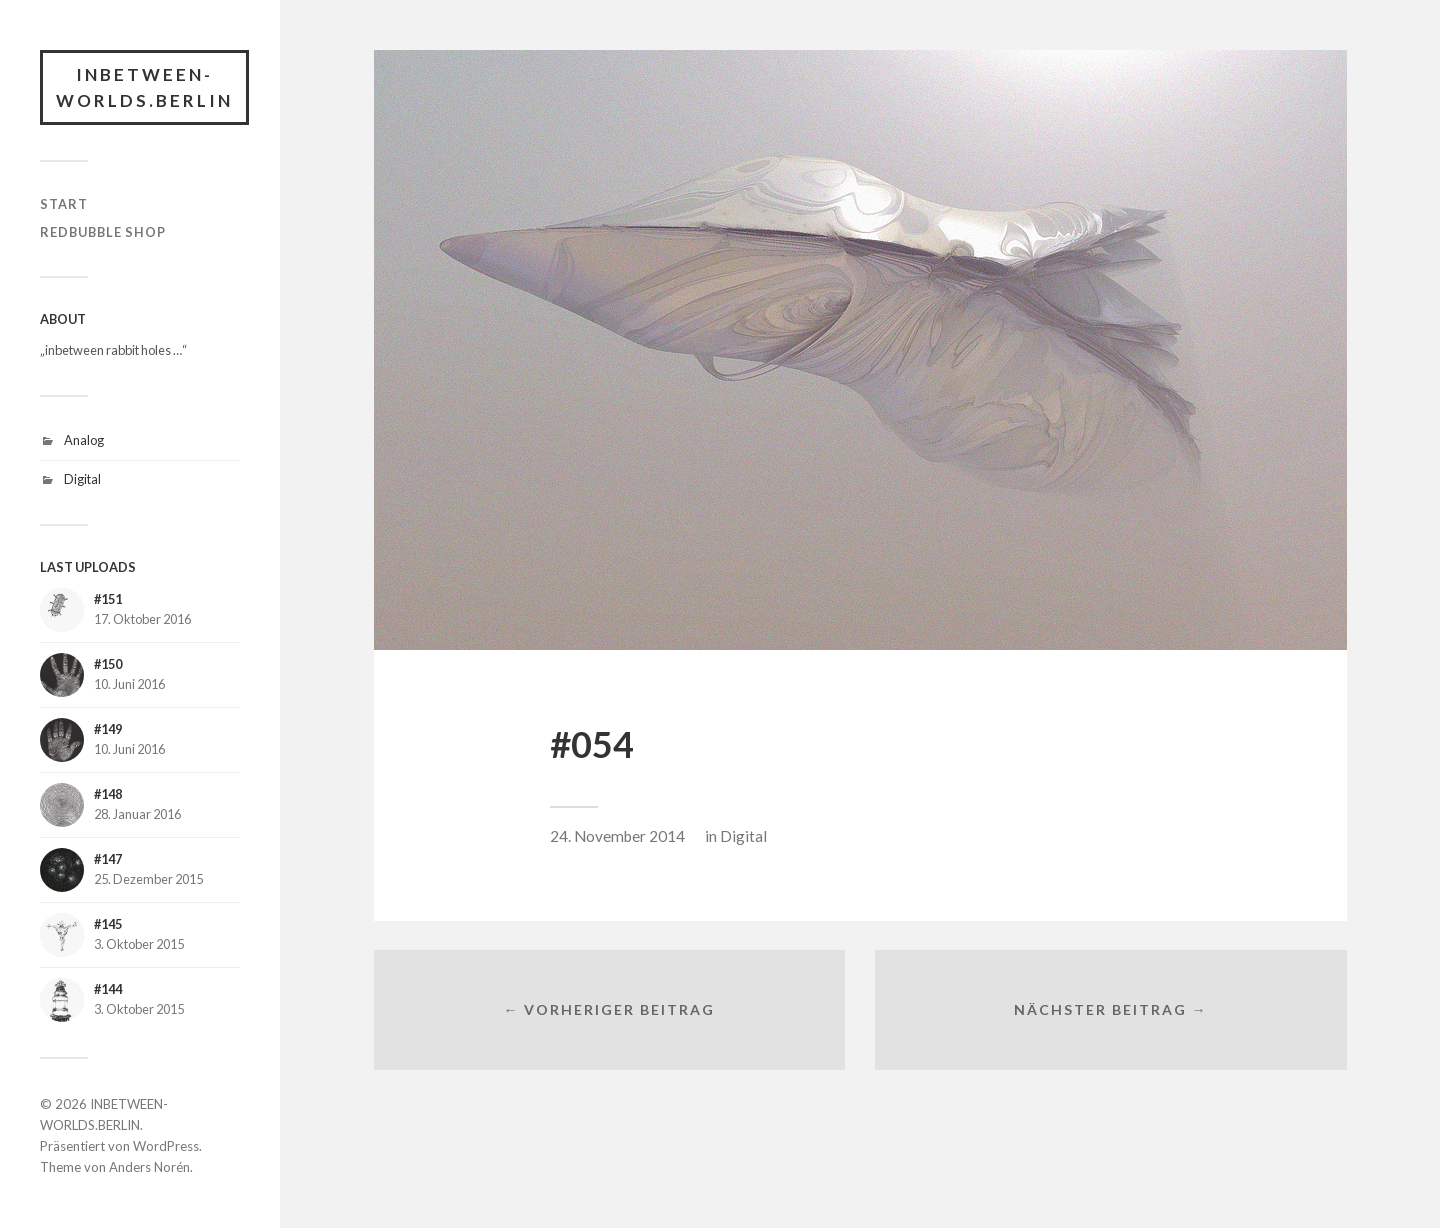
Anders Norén (149, 1167)
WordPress (166, 1146)
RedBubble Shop (103, 232)
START (64, 204)
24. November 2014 (617, 836)
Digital (82, 479)
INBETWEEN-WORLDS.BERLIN (144, 87)
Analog (84, 440)
